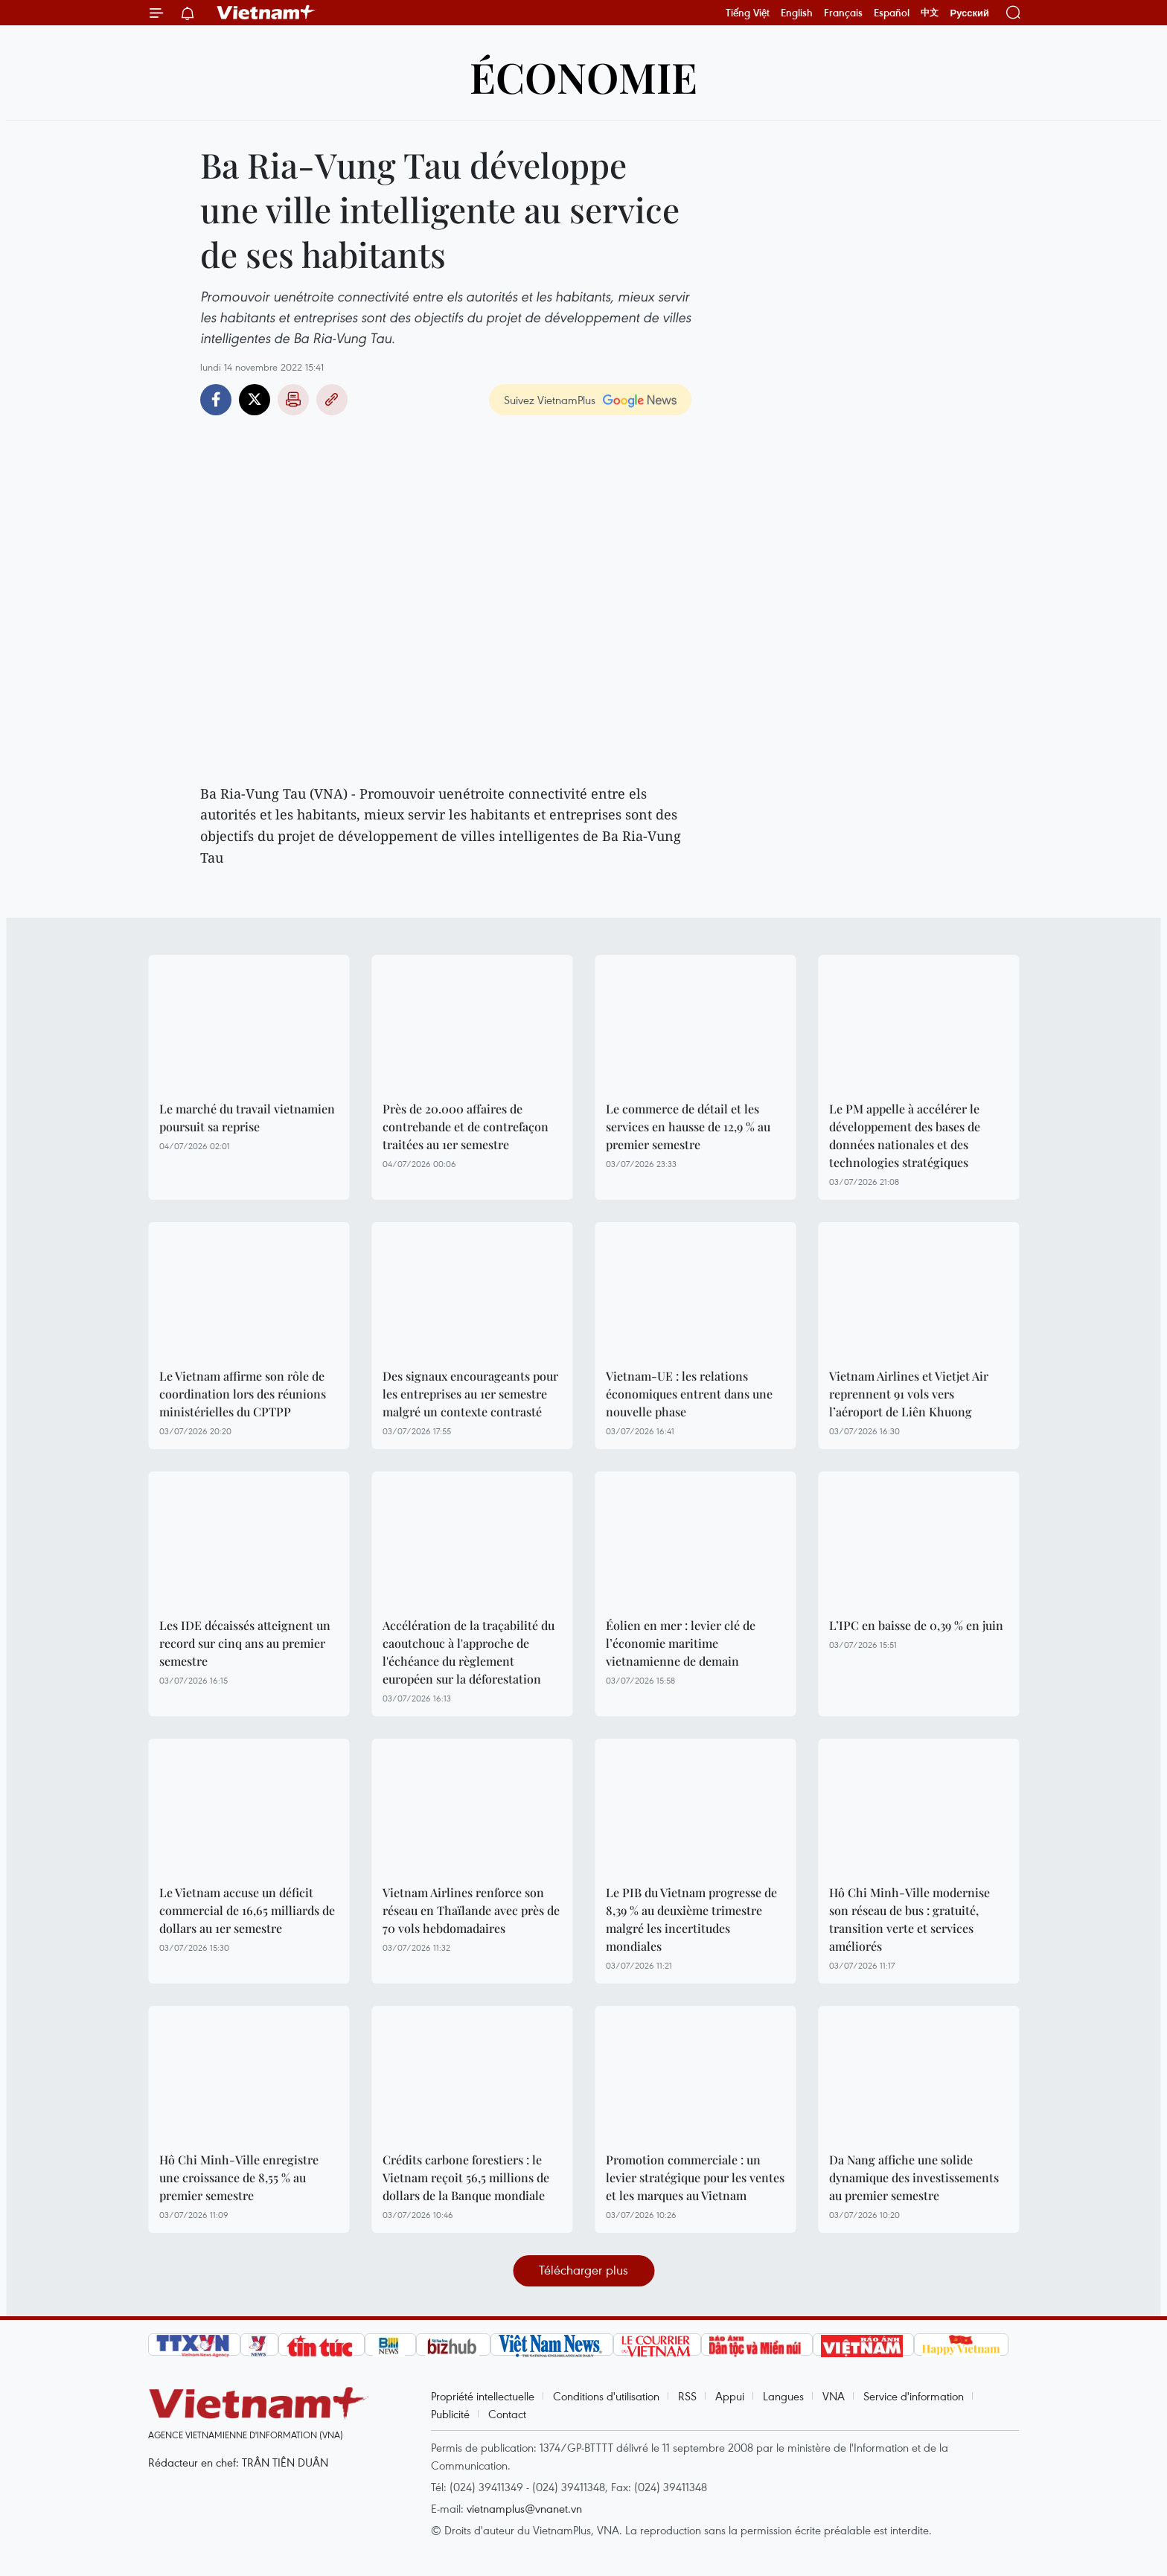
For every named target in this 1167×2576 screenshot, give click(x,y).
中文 (930, 12)
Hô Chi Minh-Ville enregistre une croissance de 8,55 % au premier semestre (239, 2177)
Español (891, 12)
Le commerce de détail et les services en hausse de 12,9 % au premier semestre (688, 1126)
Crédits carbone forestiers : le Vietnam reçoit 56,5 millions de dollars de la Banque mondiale (466, 2177)
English (797, 12)
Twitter (254, 399)
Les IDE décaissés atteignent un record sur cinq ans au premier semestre (244, 1643)
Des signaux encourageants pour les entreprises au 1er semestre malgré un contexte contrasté (470, 1393)
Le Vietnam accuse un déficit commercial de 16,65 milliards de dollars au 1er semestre (247, 1910)
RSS (687, 2395)
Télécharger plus (583, 2269)
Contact (507, 2413)
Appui (729, 2395)
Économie (583, 76)
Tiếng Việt (748, 12)
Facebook (215, 399)
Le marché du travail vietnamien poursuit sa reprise (247, 1117)
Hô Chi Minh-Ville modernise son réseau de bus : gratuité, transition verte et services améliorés (909, 1919)
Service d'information (913, 2395)
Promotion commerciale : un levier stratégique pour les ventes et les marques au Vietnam (695, 2177)
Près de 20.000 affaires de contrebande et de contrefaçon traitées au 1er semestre (466, 1126)
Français (843, 12)
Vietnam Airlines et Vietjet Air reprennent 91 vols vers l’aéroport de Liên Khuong (908, 1393)
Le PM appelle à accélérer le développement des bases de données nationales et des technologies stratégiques (904, 1135)
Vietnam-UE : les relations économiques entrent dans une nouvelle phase (689, 1393)
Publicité (450, 2413)
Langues (783, 2395)
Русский (969, 13)
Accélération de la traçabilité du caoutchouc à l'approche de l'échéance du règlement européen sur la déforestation (468, 1652)
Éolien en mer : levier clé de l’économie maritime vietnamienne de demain (680, 1643)
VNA (833, 2395)
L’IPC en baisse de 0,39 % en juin (916, 1625)
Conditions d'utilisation (606, 2395)
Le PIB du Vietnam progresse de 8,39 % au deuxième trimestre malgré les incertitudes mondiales (691, 1919)
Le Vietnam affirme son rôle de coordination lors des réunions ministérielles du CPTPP (242, 1393)
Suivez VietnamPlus (549, 399)
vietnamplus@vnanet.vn (524, 2508)
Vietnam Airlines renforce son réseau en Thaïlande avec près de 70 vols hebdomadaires (471, 1910)
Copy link (332, 399)
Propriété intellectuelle (482, 2395)
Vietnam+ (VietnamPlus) (266, 12)
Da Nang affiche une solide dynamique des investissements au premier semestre (914, 2177)
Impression (293, 399)
